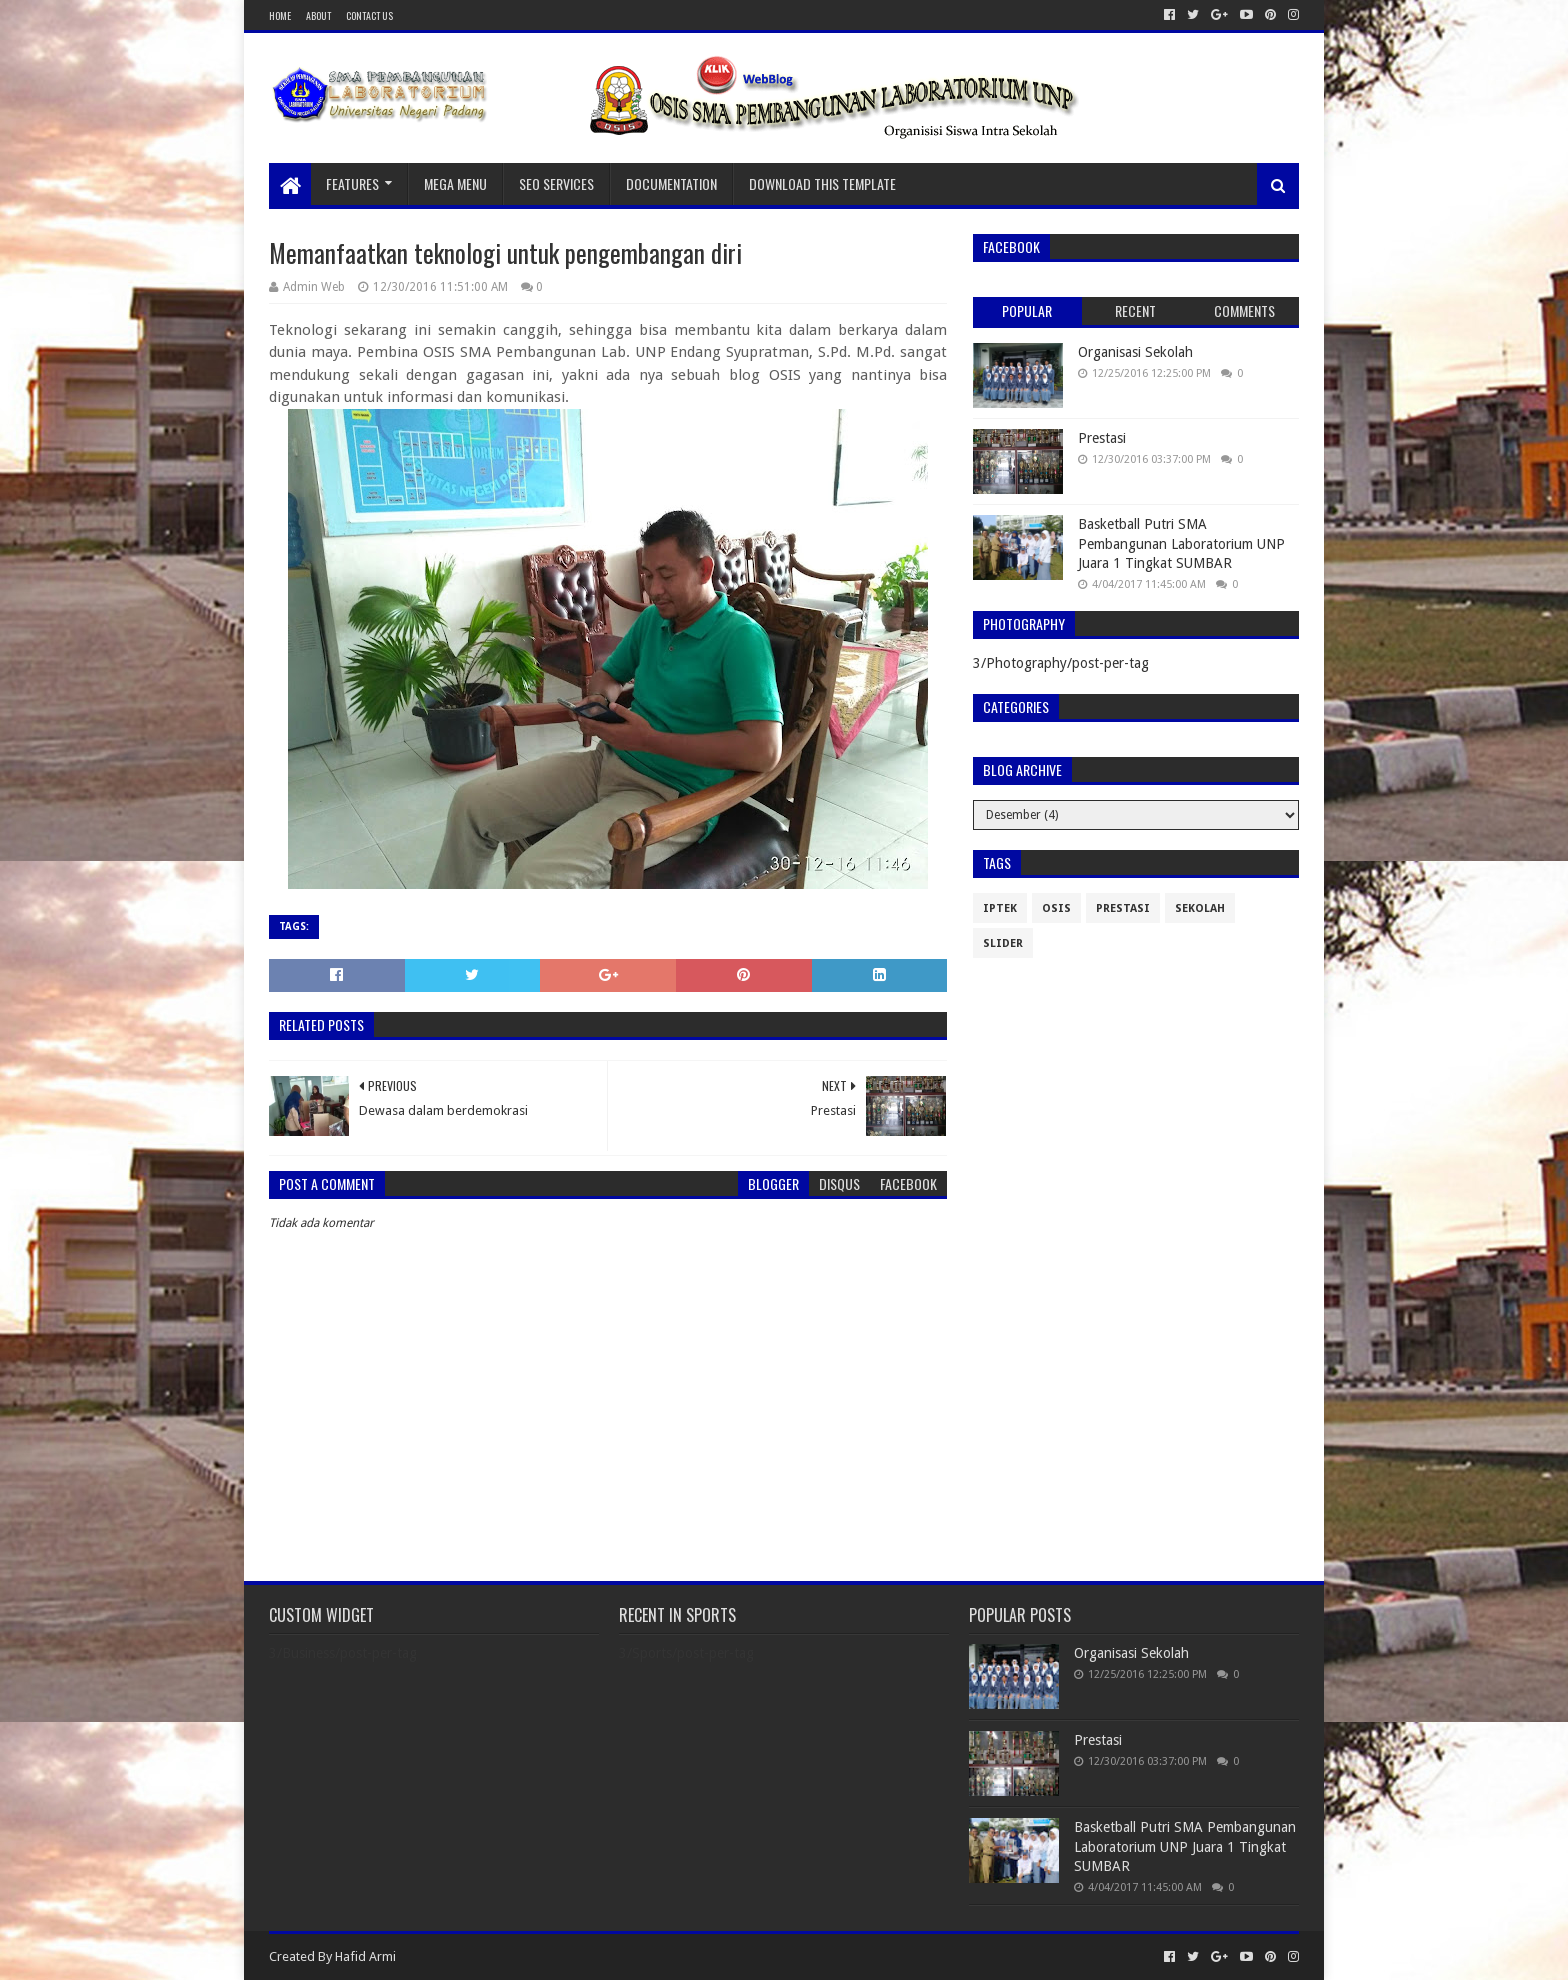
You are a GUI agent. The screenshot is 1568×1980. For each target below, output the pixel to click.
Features (352, 183)
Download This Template (822, 183)
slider (1003, 943)
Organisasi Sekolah (1135, 352)
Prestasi (1102, 438)
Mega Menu (455, 183)
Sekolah (1200, 908)
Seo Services (556, 183)
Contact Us (369, 15)
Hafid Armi (365, 1956)
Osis (1056, 908)
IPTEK (1000, 908)
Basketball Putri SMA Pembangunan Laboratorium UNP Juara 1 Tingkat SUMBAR (1181, 543)
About (318, 15)
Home (280, 15)
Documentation (671, 183)
